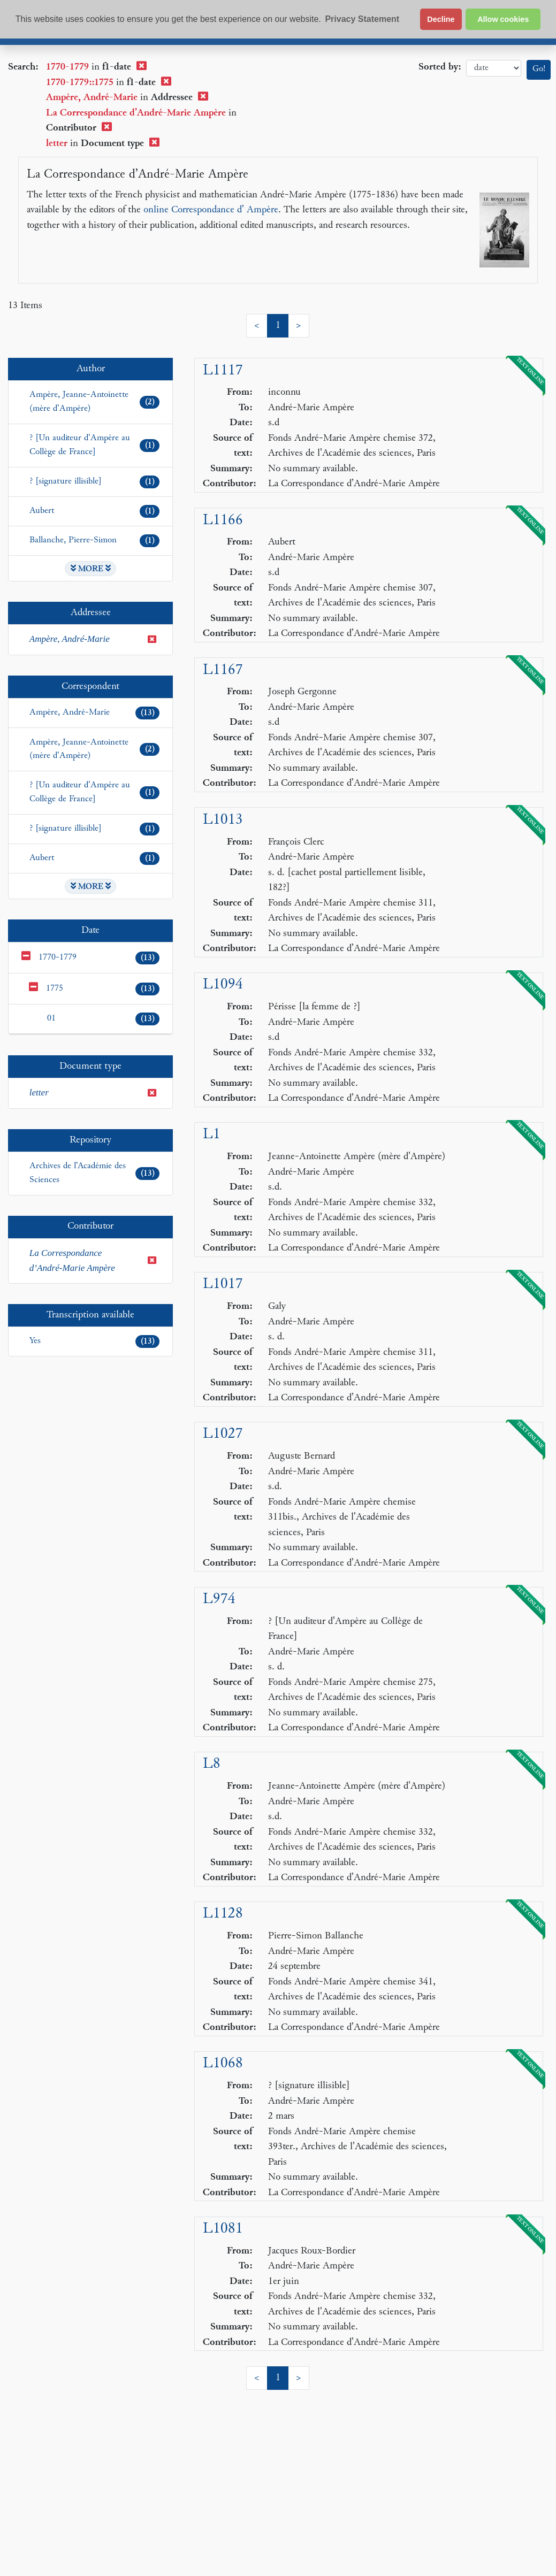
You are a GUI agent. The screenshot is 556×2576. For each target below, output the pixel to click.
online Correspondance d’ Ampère (210, 210)
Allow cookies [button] (503, 19)
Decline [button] (440, 19)
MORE (91, 568)
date (493, 68)
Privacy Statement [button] (362, 19)
